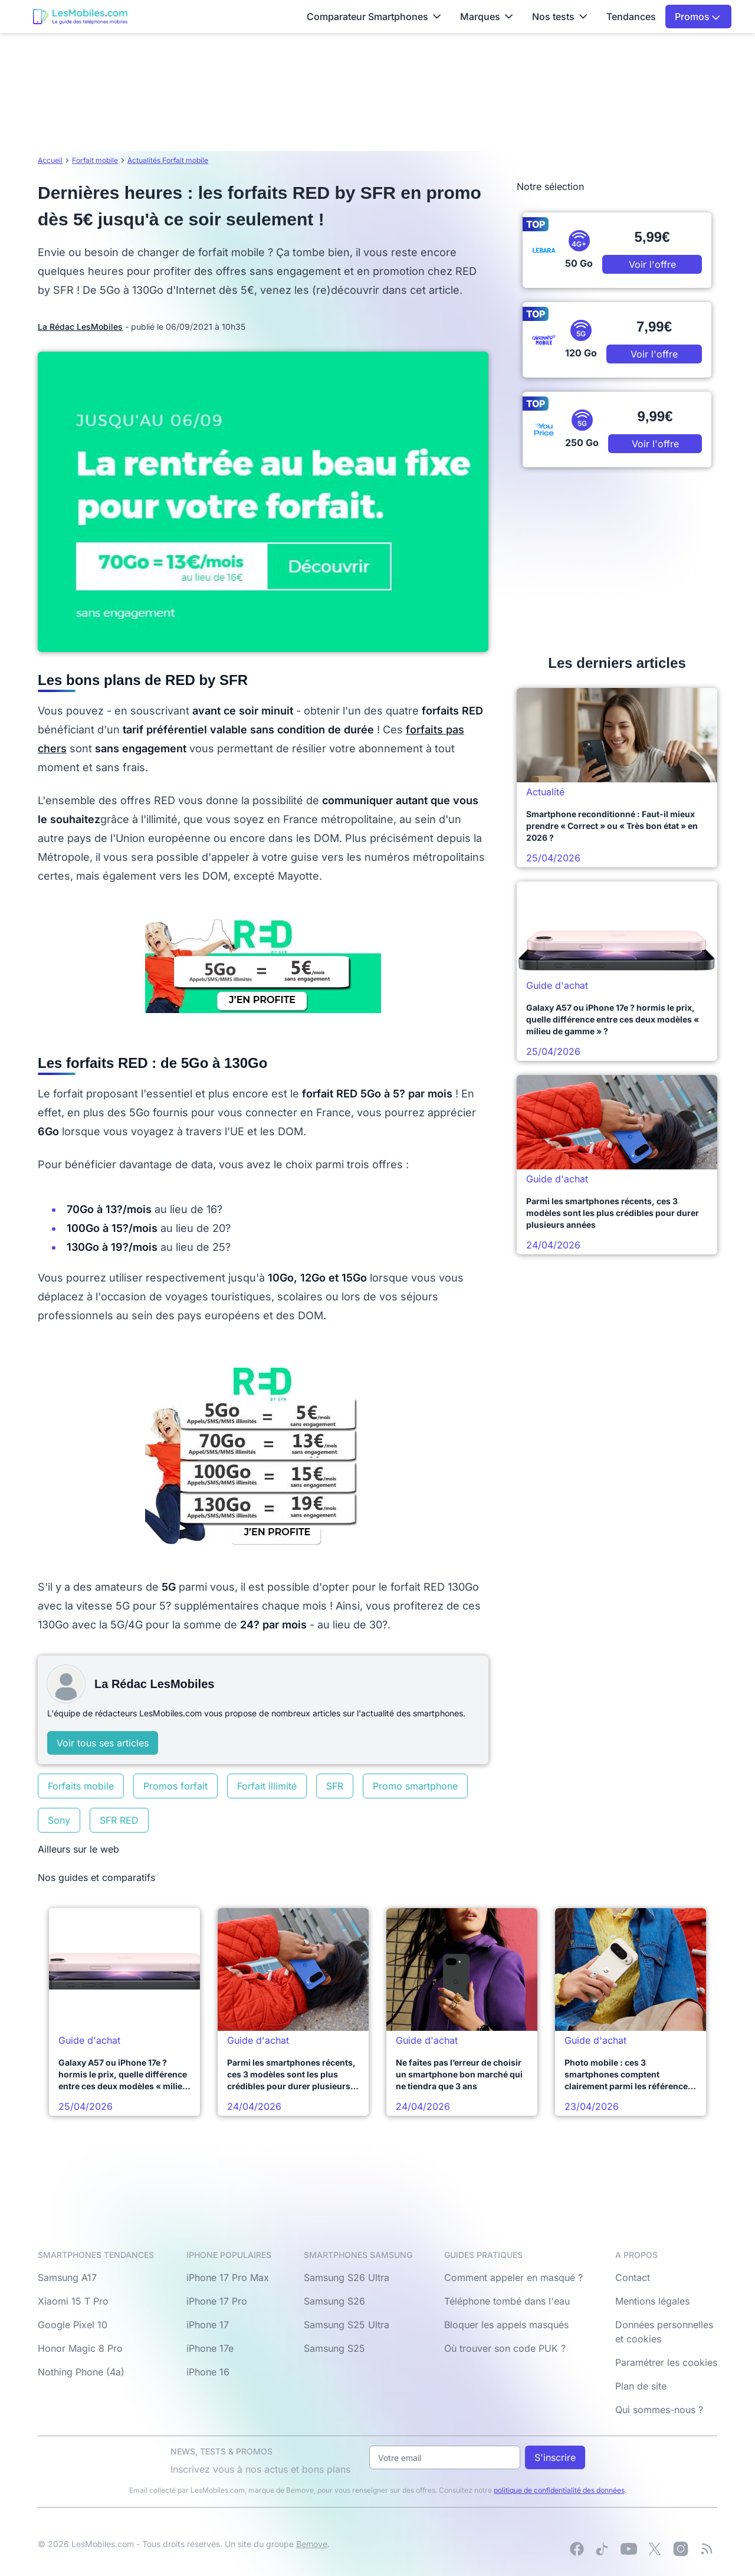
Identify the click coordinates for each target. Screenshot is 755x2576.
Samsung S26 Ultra (346, 2277)
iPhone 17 (207, 2325)
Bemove (311, 2544)
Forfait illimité (267, 1786)
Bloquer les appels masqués (506, 2325)
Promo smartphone (415, 1786)
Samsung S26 (334, 2301)
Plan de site (641, 2386)
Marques (486, 16)
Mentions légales (652, 2301)
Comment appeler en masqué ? (513, 2277)
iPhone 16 (207, 2372)
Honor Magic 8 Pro (80, 2348)
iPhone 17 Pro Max (227, 2277)
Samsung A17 (67, 2277)
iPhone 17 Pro (216, 2301)
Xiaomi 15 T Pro (73, 2301)
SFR (334, 1786)
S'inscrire (555, 2457)
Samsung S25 (334, 2348)
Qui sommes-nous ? (659, 2410)
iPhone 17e (210, 2348)
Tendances (631, 16)
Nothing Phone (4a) (81, 2372)
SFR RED (119, 1820)
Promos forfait (175, 1786)
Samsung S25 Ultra (346, 2325)
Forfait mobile (95, 160)
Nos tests (559, 16)
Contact (632, 2277)
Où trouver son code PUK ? (505, 2348)
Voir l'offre (652, 264)
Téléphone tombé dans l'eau (507, 2301)
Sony (59, 1820)
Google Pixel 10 (72, 2325)
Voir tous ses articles (103, 1743)
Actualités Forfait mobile (167, 160)
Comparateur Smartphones (374, 16)
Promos (697, 16)
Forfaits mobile (81, 1786)
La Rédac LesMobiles (80, 327)
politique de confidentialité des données (559, 2490)
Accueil (50, 160)
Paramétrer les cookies (666, 2362)
